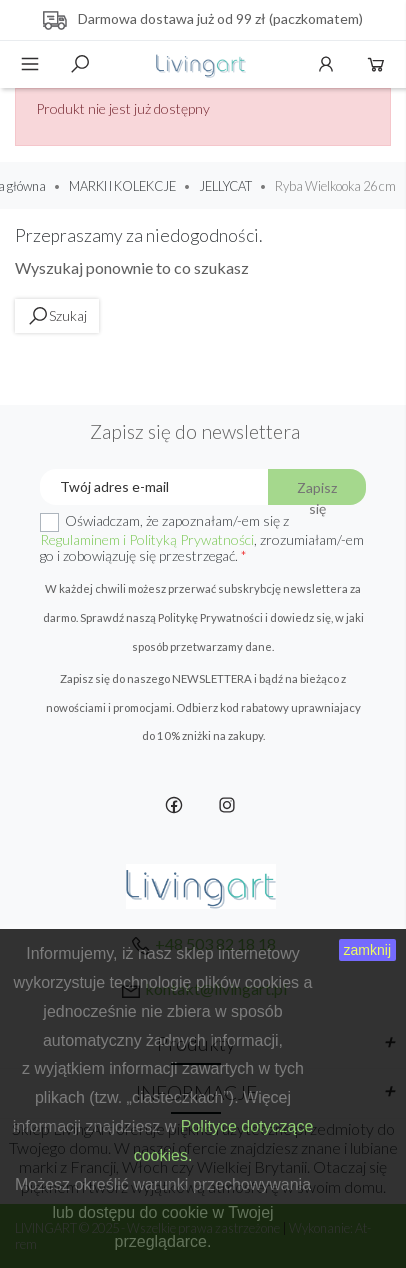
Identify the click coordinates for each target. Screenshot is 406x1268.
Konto (326, 64)
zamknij (367, 950)
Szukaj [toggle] (80, 64)
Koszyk (376, 64)
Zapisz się (317, 492)
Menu (30, 64)
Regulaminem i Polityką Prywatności (147, 539)
